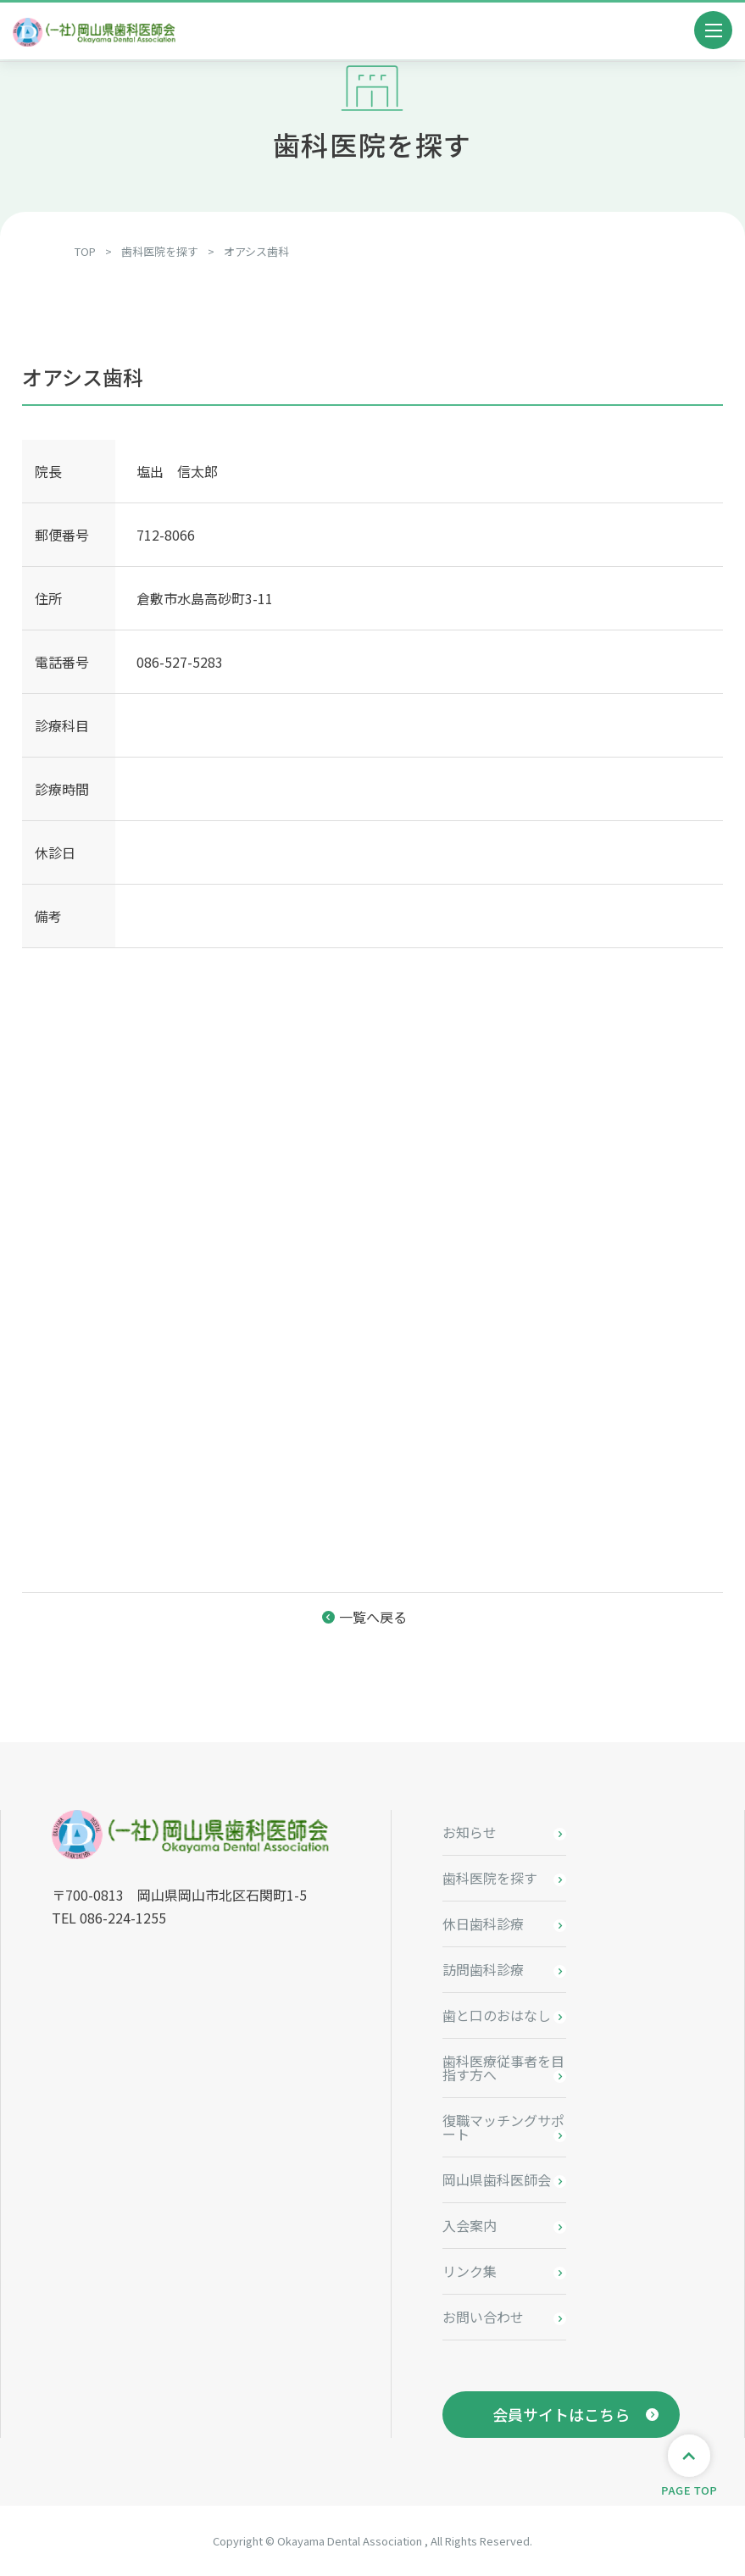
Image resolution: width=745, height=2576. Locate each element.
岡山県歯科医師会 (496, 2179)
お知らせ (469, 1832)
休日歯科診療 (483, 1923)
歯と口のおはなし (496, 2015)
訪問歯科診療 (483, 1969)
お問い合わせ (483, 2317)
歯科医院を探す (489, 1878)
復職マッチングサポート (503, 2127)
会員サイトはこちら (561, 2414)
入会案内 (469, 2225)
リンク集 (469, 2271)
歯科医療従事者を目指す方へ (503, 2068)
